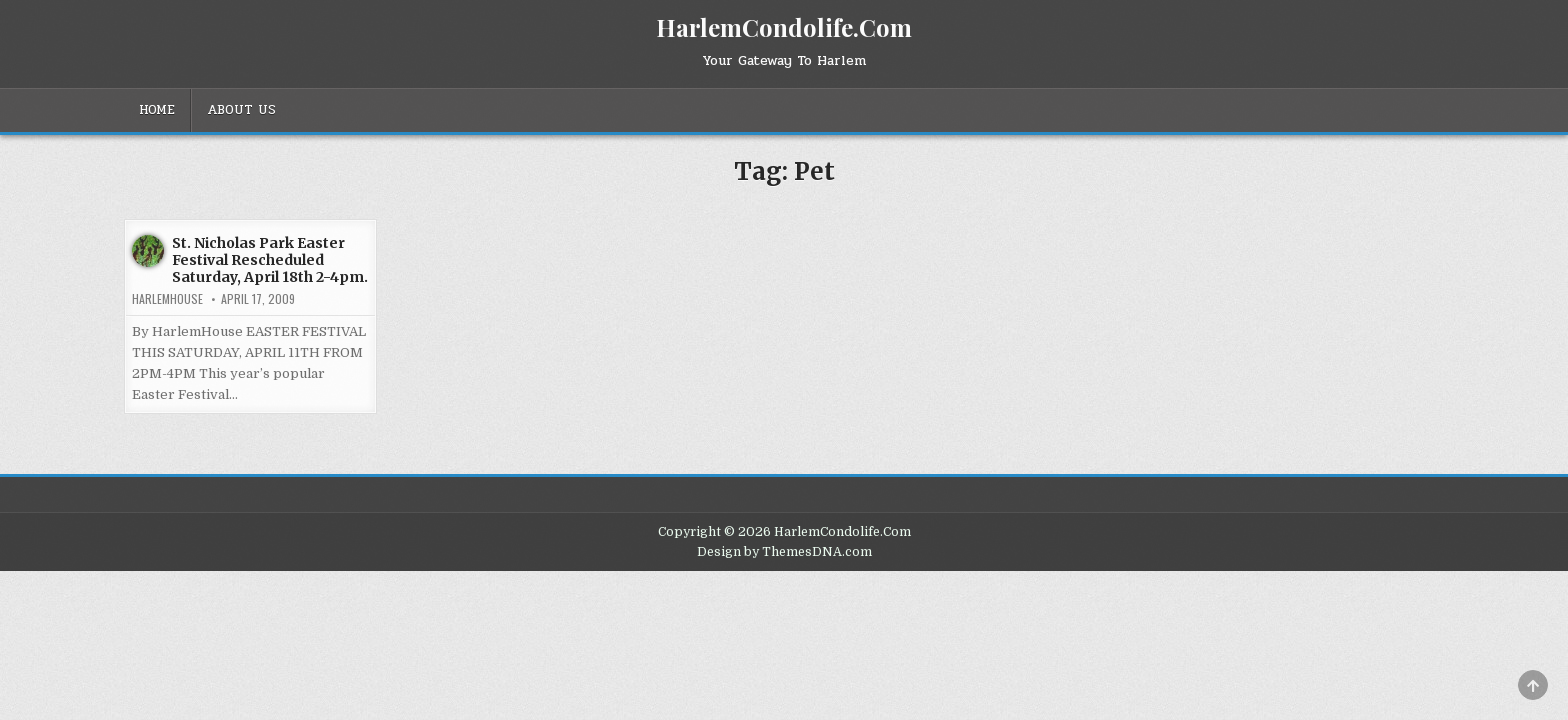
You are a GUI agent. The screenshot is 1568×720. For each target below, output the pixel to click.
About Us (241, 110)
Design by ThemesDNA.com (784, 552)
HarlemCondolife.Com (784, 27)
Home (157, 110)
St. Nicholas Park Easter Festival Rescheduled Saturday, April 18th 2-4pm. (270, 260)
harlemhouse (167, 299)
